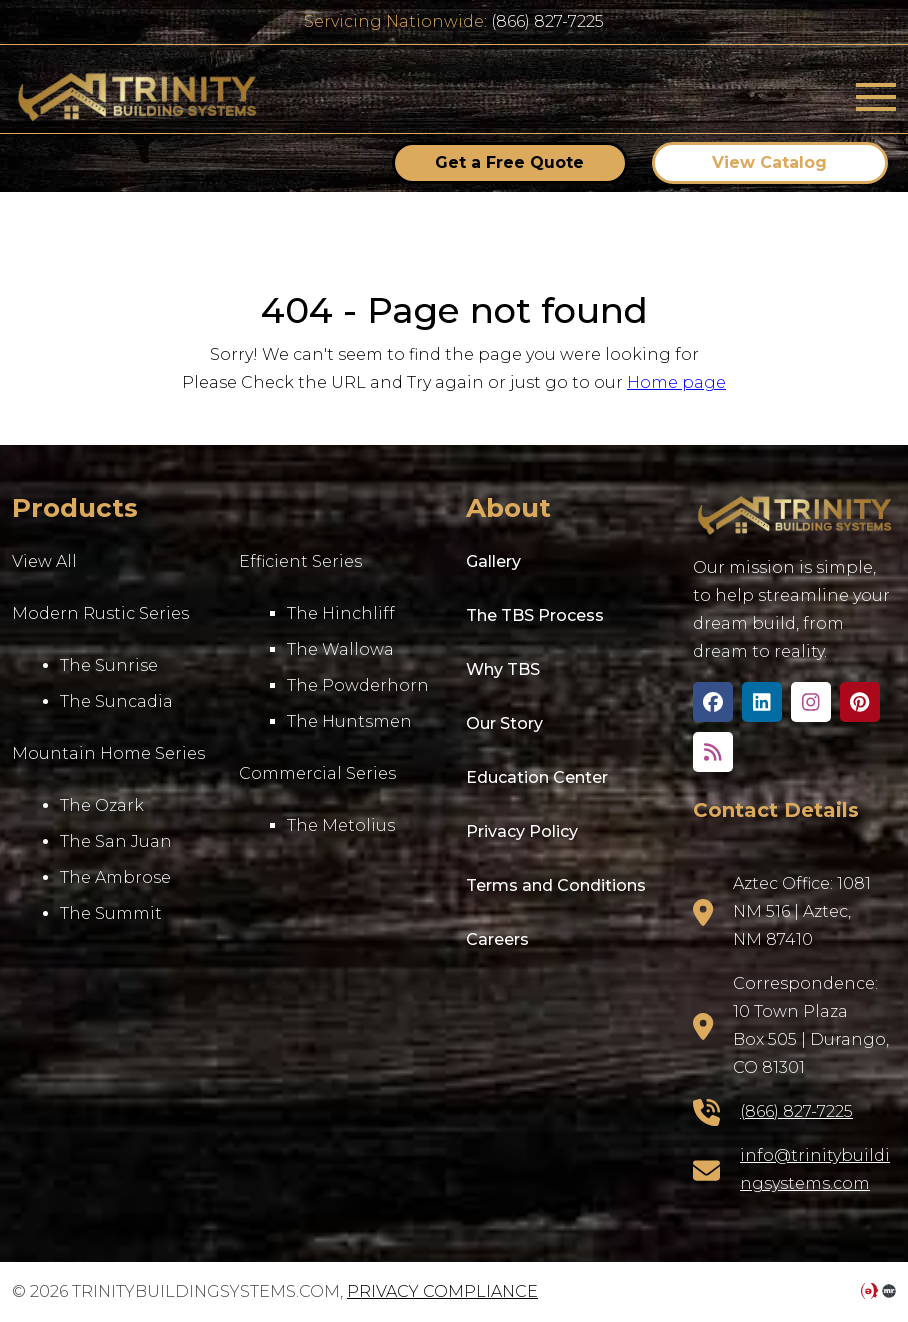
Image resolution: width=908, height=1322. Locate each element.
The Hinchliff (341, 613)
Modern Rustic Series (100, 613)
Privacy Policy (522, 831)
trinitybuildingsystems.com (137, 97)
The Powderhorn (358, 685)
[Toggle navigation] (876, 97)
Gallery (493, 561)
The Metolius (341, 825)
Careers (497, 939)
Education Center (537, 777)
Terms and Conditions (556, 885)
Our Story (504, 723)
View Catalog (769, 162)
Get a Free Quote (509, 162)
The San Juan (116, 841)
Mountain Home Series (108, 753)
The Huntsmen (349, 721)
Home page (676, 382)
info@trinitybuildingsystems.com (815, 1169)
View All (44, 561)
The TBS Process (535, 615)
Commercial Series (317, 773)
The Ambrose (115, 877)
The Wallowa (340, 649)
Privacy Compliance (442, 1291)
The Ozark (102, 805)
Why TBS (503, 669)
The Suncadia (116, 701)
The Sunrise (109, 665)
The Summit (111, 913)
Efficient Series (300, 561)
